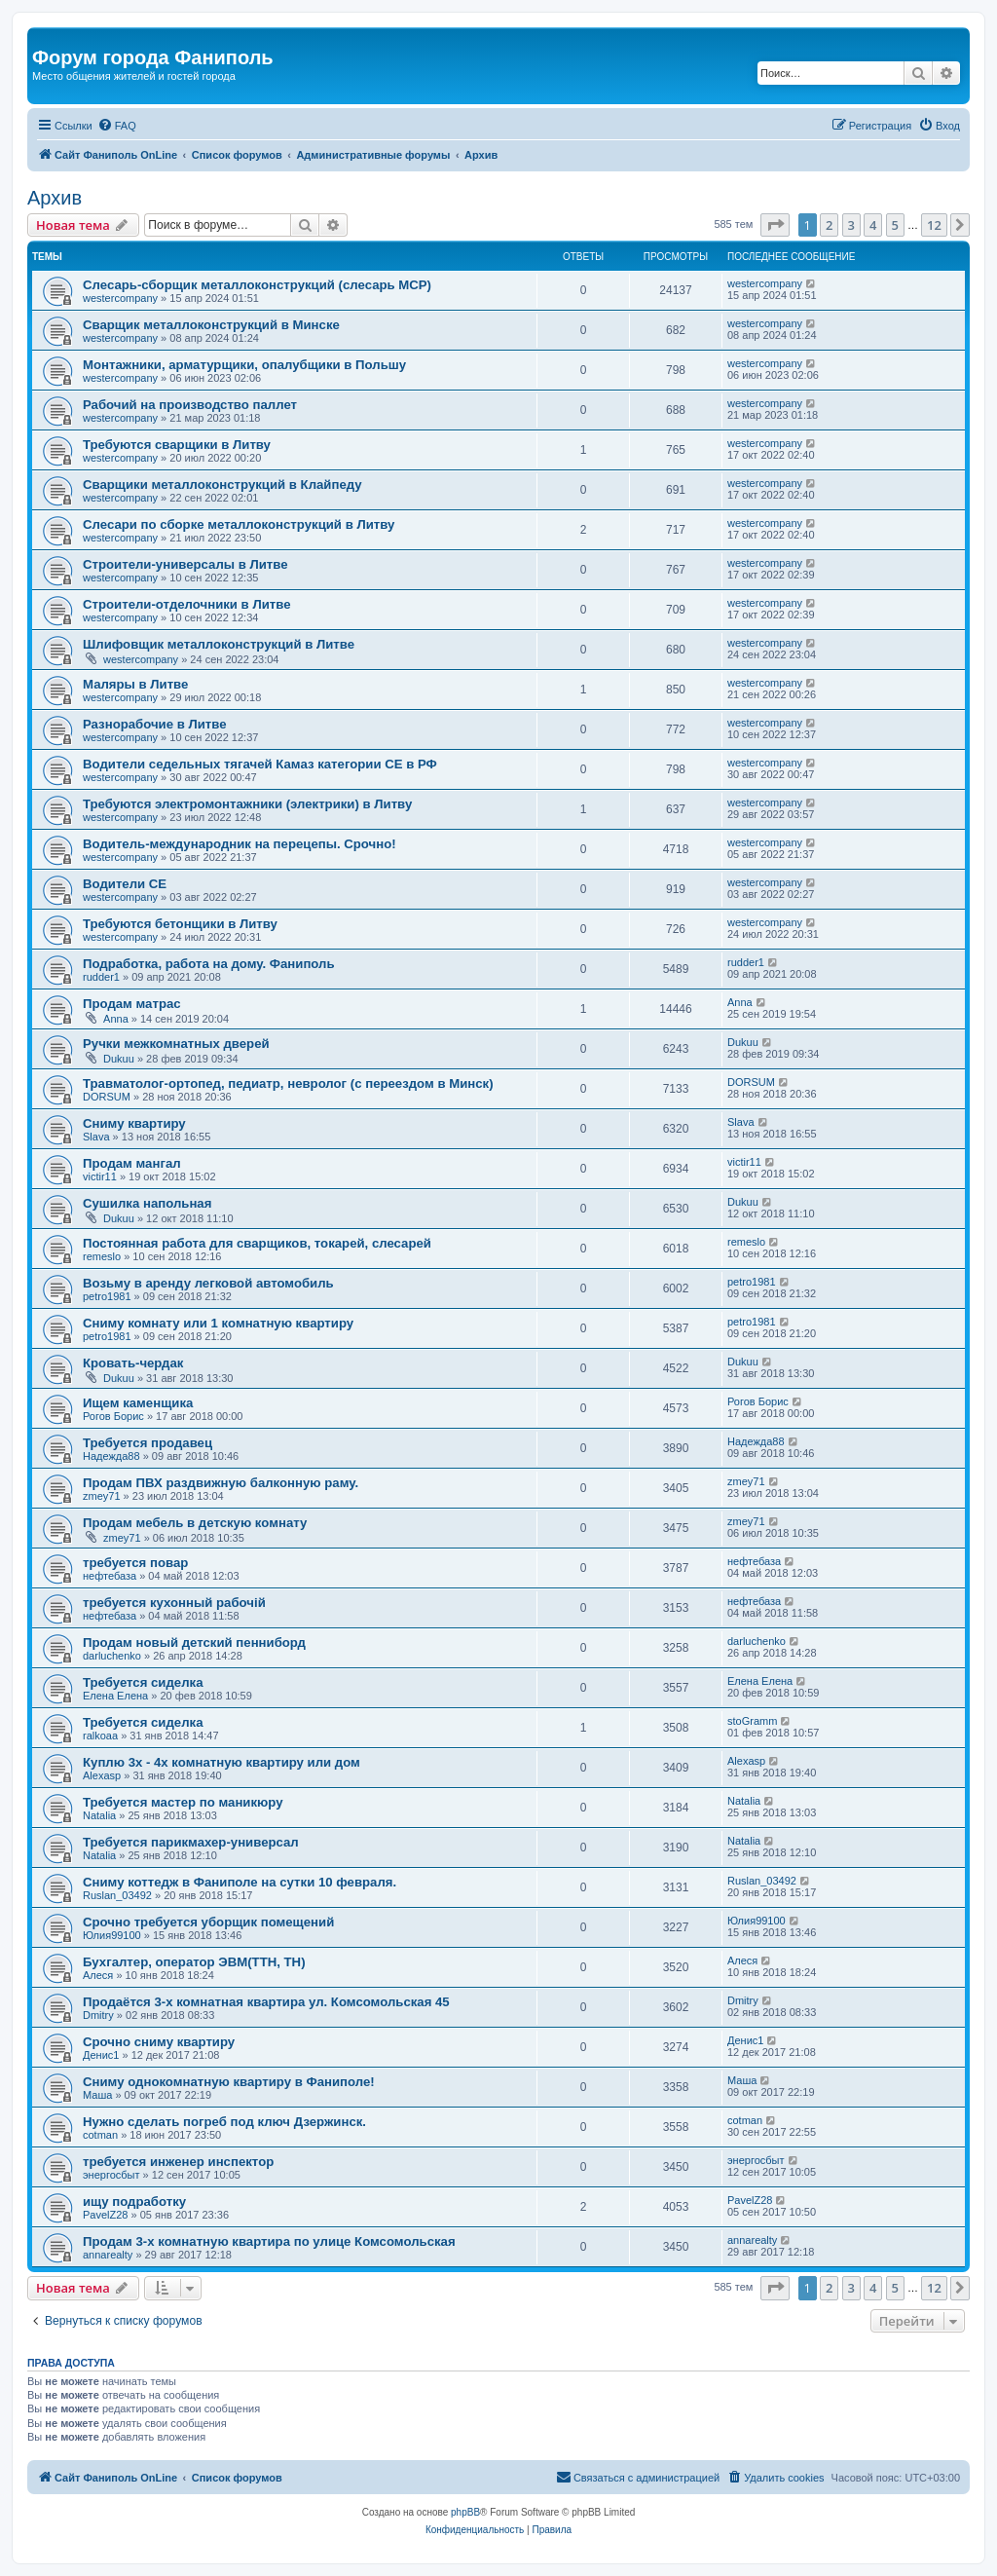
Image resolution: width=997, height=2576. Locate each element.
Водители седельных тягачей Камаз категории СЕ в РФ (260, 764)
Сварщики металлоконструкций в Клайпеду (222, 484)
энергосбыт (111, 2175)
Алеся (98, 1975)
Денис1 (101, 2055)
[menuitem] (116, 125)
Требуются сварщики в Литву (177, 444)
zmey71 (102, 1496)
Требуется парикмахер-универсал (191, 1842)
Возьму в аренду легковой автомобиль (208, 1283)
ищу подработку (134, 2201)
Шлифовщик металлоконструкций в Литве (218, 644)
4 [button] (872, 225)
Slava (96, 1136)
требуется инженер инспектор (178, 2161)
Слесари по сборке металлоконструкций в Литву (238, 524)
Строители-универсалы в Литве (185, 564)
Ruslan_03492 (117, 1895)
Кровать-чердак (133, 1363)
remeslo (102, 1256)
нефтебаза (109, 1576)
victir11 (100, 1176)
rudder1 (101, 977)
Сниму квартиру (134, 1123)
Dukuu (118, 1058)
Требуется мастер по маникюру (183, 1802)
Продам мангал (132, 1163)
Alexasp (102, 1775)
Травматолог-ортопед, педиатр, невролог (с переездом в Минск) (288, 1083)
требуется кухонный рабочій (174, 1602)
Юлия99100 (112, 1935)
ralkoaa (100, 1735)
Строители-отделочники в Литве (186, 604)
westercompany (120, 298)
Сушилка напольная (147, 1203)
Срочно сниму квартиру (159, 2042)
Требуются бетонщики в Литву (180, 923)
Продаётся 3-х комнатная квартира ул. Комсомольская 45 (266, 2002)
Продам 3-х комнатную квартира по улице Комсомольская (269, 2241)
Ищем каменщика (138, 1403)
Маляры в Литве (135, 684)
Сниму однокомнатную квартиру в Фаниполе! (229, 2081)
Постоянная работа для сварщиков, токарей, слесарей (257, 1243)
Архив (54, 197)
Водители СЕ (124, 884)
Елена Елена (115, 1695)
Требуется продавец (147, 1443)
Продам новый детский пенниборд (194, 1642)
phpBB (465, 2512)
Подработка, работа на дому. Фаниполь (209, 963)
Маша (97, 2095)
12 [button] (934, 225)
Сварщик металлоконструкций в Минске (211, 324)
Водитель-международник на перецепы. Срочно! (239, 844)
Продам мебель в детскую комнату (195, 1522)
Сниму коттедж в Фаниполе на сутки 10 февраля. (239, 1882)
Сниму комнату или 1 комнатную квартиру (218, 1323)
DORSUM (106, 1096)
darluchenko (112, 1655)
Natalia (99, 1815)
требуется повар (135, 1562)
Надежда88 (111, 1456)
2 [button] (829, 225)
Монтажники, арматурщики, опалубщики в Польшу (244, 364)
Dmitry (98, 2015)
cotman (100, 2135)
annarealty (107, 2254)
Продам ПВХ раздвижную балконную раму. (220, 1482)
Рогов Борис (113, 1416)
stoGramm (752, 1721)
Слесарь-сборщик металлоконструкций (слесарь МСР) (257, 285)
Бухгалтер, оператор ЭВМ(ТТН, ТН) (194, 1962)
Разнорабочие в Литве (155, 724)
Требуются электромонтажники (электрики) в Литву (247, 804)
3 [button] (851, 225)
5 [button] (895, 225)
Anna (116, 1019)
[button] (775, 225)
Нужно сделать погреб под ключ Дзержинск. (224, 2121)
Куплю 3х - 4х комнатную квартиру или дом (221, 1762)
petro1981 (107, 1296)
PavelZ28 (105, 2215)
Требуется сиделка (143, 1682)
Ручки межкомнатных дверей (176, 1043)
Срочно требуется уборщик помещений (208, 1922)
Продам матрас (132, 1003)
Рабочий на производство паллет (190, 404)
